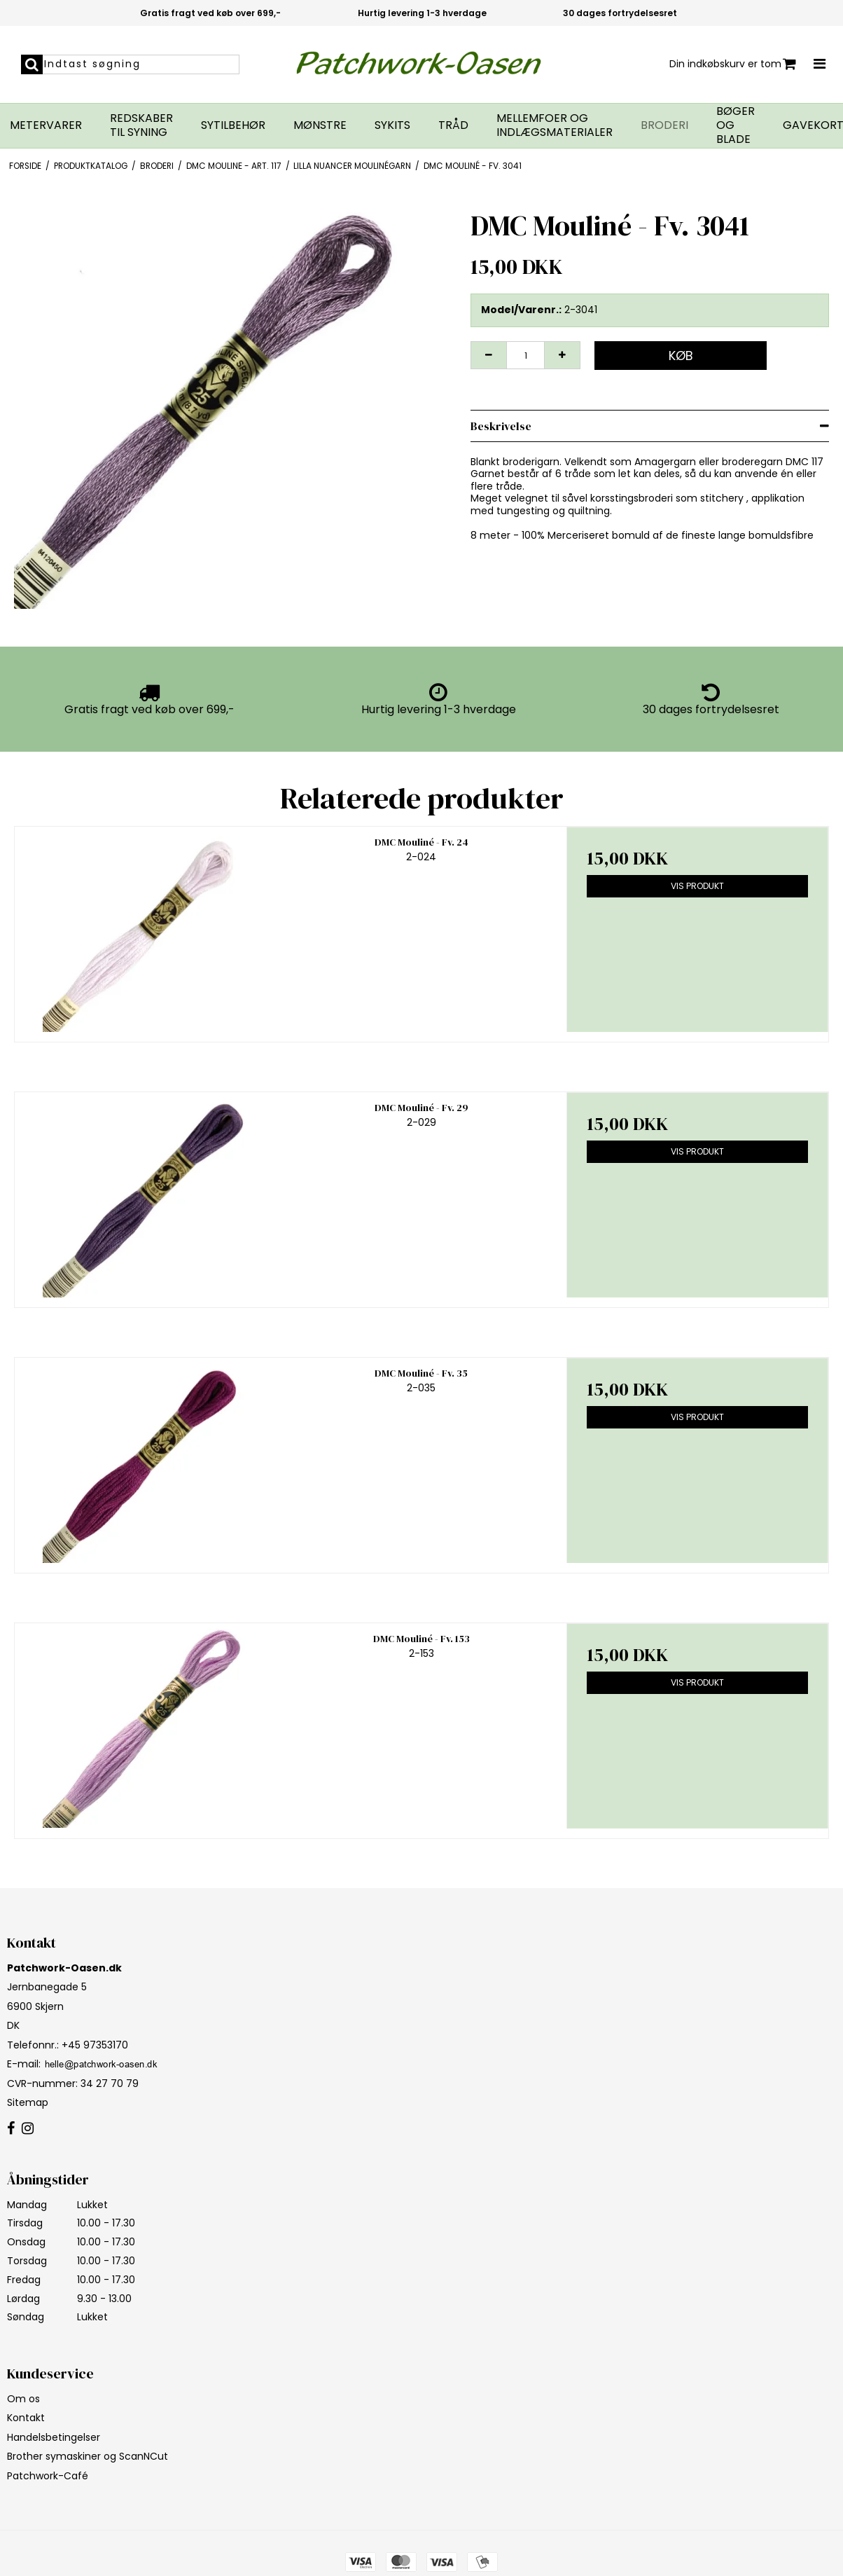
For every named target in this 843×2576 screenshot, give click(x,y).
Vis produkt (697, 886)
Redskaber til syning (141, 125)
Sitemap (27, 2102)
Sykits (392, 125)
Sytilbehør (233, 125)
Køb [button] (681, 355)
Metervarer (46, 125)
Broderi (664, 125)
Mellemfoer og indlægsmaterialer (554, 125)
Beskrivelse (501, 426)
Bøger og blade (735, 125)
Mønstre (320, 125)
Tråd (453, 125)
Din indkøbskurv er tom (732, 64)
